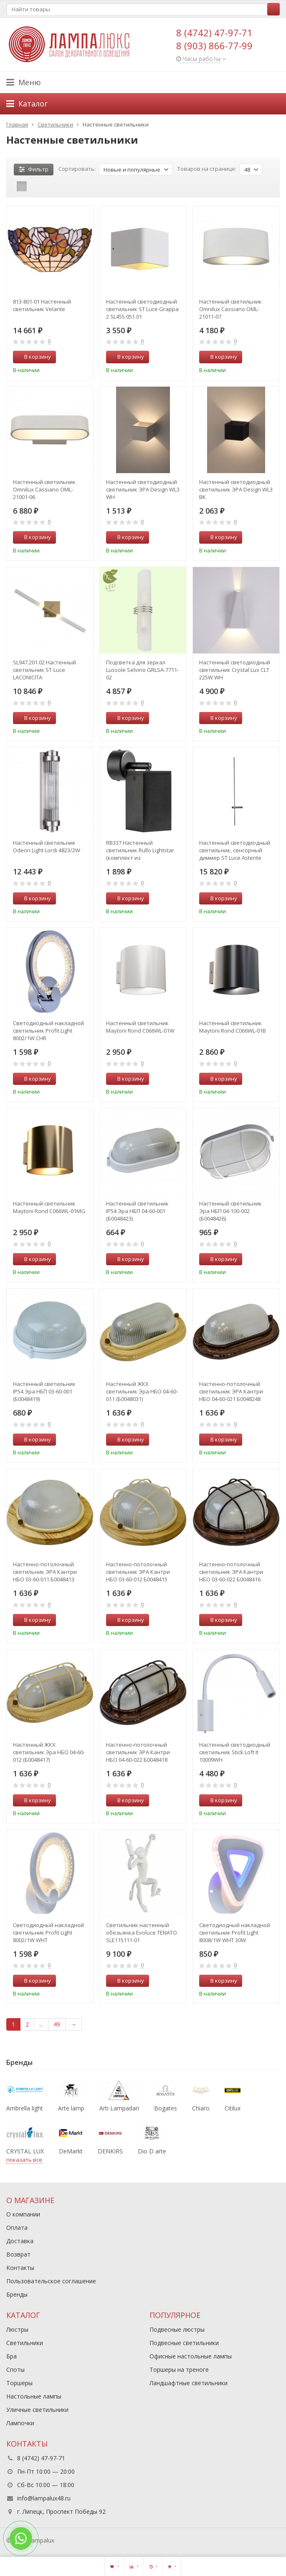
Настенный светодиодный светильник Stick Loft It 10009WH (234, 1752)
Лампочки (20, 2423)
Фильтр (33, 169)
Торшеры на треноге (179, 2369)
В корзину (33, 356)
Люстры (17, 2329)
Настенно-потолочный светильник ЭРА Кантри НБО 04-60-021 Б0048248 (231, 1391)
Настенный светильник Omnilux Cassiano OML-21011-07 (230, 309)
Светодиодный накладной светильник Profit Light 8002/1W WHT (48, 1932)
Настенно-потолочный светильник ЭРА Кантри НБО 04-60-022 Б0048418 (138, 1752)
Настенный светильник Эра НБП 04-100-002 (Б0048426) (230, 1211)
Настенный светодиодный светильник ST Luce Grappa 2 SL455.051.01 (142, 309)
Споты (15, 2369)
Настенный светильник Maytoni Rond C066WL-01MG (49, 1207)
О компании (23, 2214)
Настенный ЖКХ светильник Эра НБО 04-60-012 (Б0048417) (49, 1752)
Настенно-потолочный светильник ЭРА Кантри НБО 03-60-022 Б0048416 (231, 1571)
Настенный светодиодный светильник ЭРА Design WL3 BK (236, 489)
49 (56, 2024)
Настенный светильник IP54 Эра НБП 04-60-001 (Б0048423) (137, 1211)
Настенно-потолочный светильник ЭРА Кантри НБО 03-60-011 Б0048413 (45, 1571)
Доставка (19, 2241)
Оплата (17, 2228)
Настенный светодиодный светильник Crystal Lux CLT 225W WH (234, 670)
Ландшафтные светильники (188, 2383)
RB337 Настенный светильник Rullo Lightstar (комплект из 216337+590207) (140, 850)
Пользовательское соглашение (51, 2281)
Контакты (20, 2268)
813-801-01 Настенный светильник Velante (42, 305)
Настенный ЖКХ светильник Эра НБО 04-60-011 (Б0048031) (142, 1391)
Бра (11, 2356)
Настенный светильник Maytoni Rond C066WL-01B (232, 1026)
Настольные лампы (33, 2396)
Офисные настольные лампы (190, 2356)
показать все (24, 2159)
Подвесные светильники (184, 2343)
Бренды (17, 2294)
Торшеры (19, 2383)
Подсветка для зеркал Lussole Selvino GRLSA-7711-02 (142, 670)
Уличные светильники (37, 2410)
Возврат (18, 2254)
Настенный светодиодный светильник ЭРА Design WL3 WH (143, 489)
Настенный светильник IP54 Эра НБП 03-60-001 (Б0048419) (44, 1391)
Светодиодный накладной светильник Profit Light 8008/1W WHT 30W (234, 1932)
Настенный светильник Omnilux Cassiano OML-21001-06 (44, 489)
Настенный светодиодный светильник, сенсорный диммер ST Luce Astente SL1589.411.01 (234, 850)
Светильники (24, 2343)
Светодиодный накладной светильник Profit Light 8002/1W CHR (48, 1030)
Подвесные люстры (177, 2329)
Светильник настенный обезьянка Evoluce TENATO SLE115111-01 (141, 1932)
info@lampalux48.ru (44, 2498)
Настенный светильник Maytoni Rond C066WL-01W (140, 1026)
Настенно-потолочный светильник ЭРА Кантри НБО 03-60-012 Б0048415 (138, 1571)
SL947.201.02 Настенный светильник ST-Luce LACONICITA (44, 670)
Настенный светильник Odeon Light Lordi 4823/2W (46, 846)
